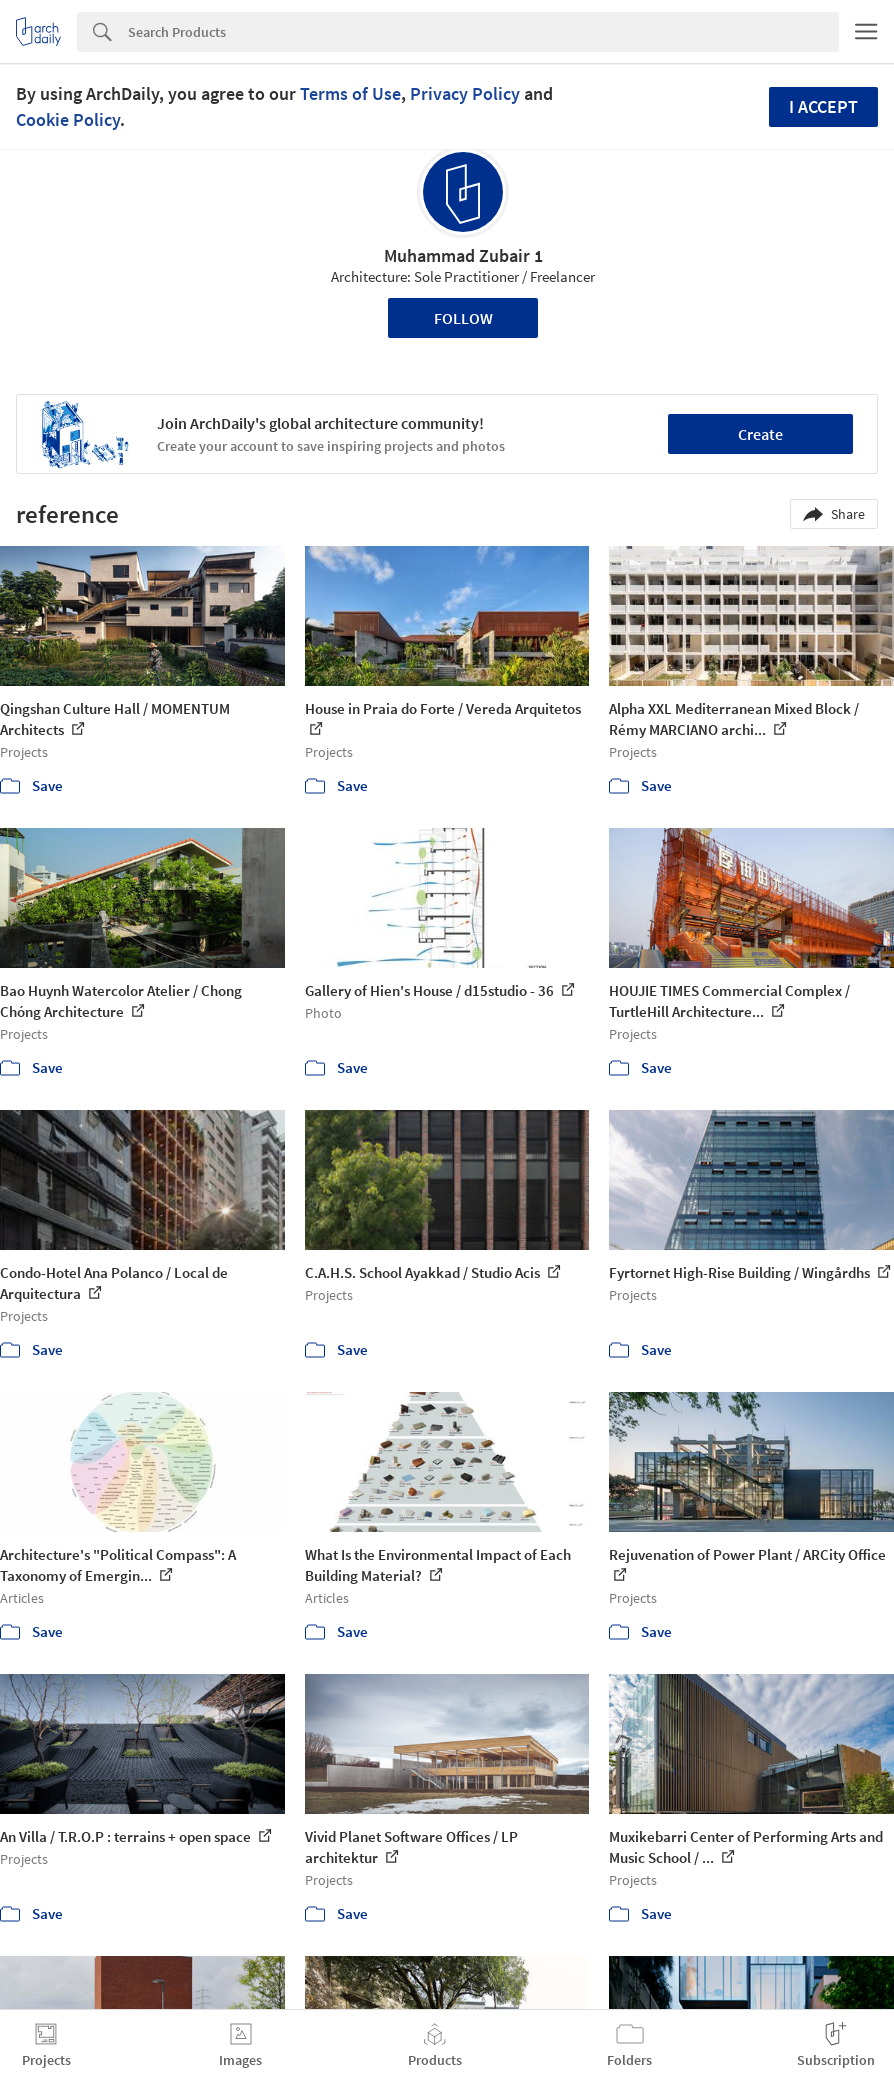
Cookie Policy (68, 119)
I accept (823, 106)
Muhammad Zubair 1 (463, 255)
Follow (463, 318)
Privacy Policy (465, 93)
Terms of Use (350, 93)
